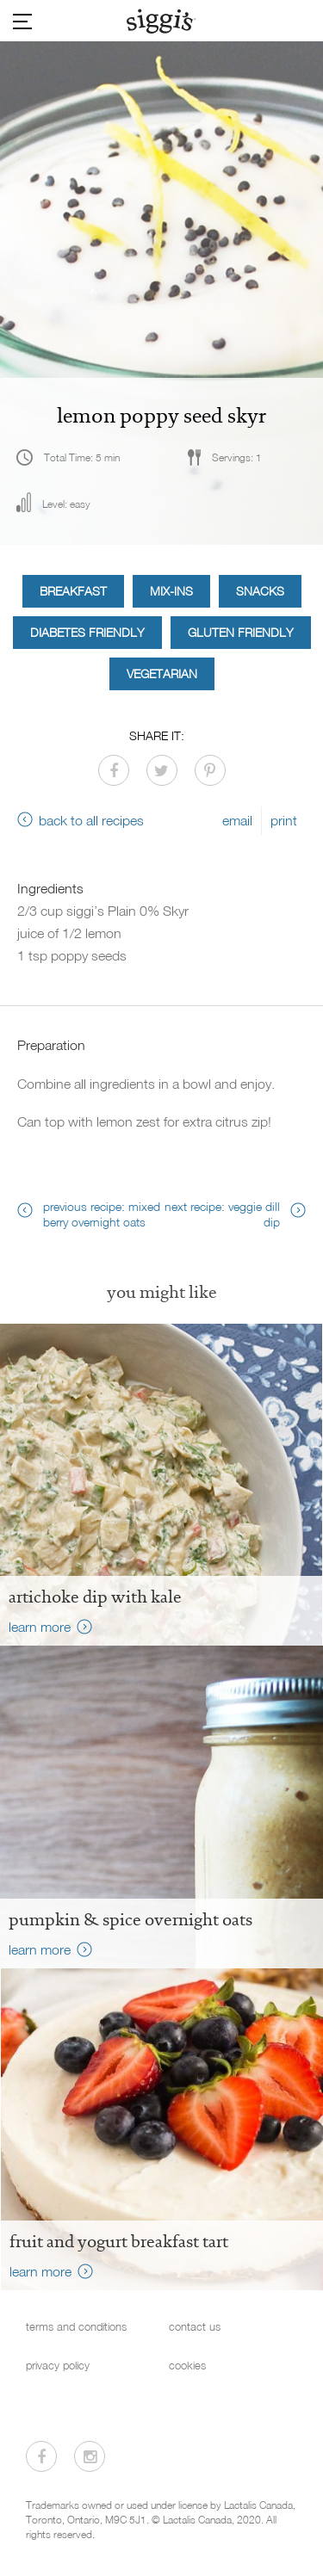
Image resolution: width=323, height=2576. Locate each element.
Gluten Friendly (241, 632)
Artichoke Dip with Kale (95, 1596)
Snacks (260, 591)
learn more (40, 1626)
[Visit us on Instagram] (89, 2456)
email (237, 820)
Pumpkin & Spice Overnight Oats (130, 1919)
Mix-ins (171, 591)
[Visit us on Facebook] (41, 2456)
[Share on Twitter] (161, 770)
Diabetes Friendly (87, 632)
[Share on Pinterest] (210, 770)
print (283, 820)
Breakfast (73, 591)
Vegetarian (162, 673)
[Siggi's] (161, 20)
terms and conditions (76, 2326)
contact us (195, 2326)
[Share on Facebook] (113, 770)
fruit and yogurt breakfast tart (118, 2241)
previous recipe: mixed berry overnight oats (101, 1214)
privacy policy (58, 2365)
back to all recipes (91, 820)
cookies (187, 2365)
